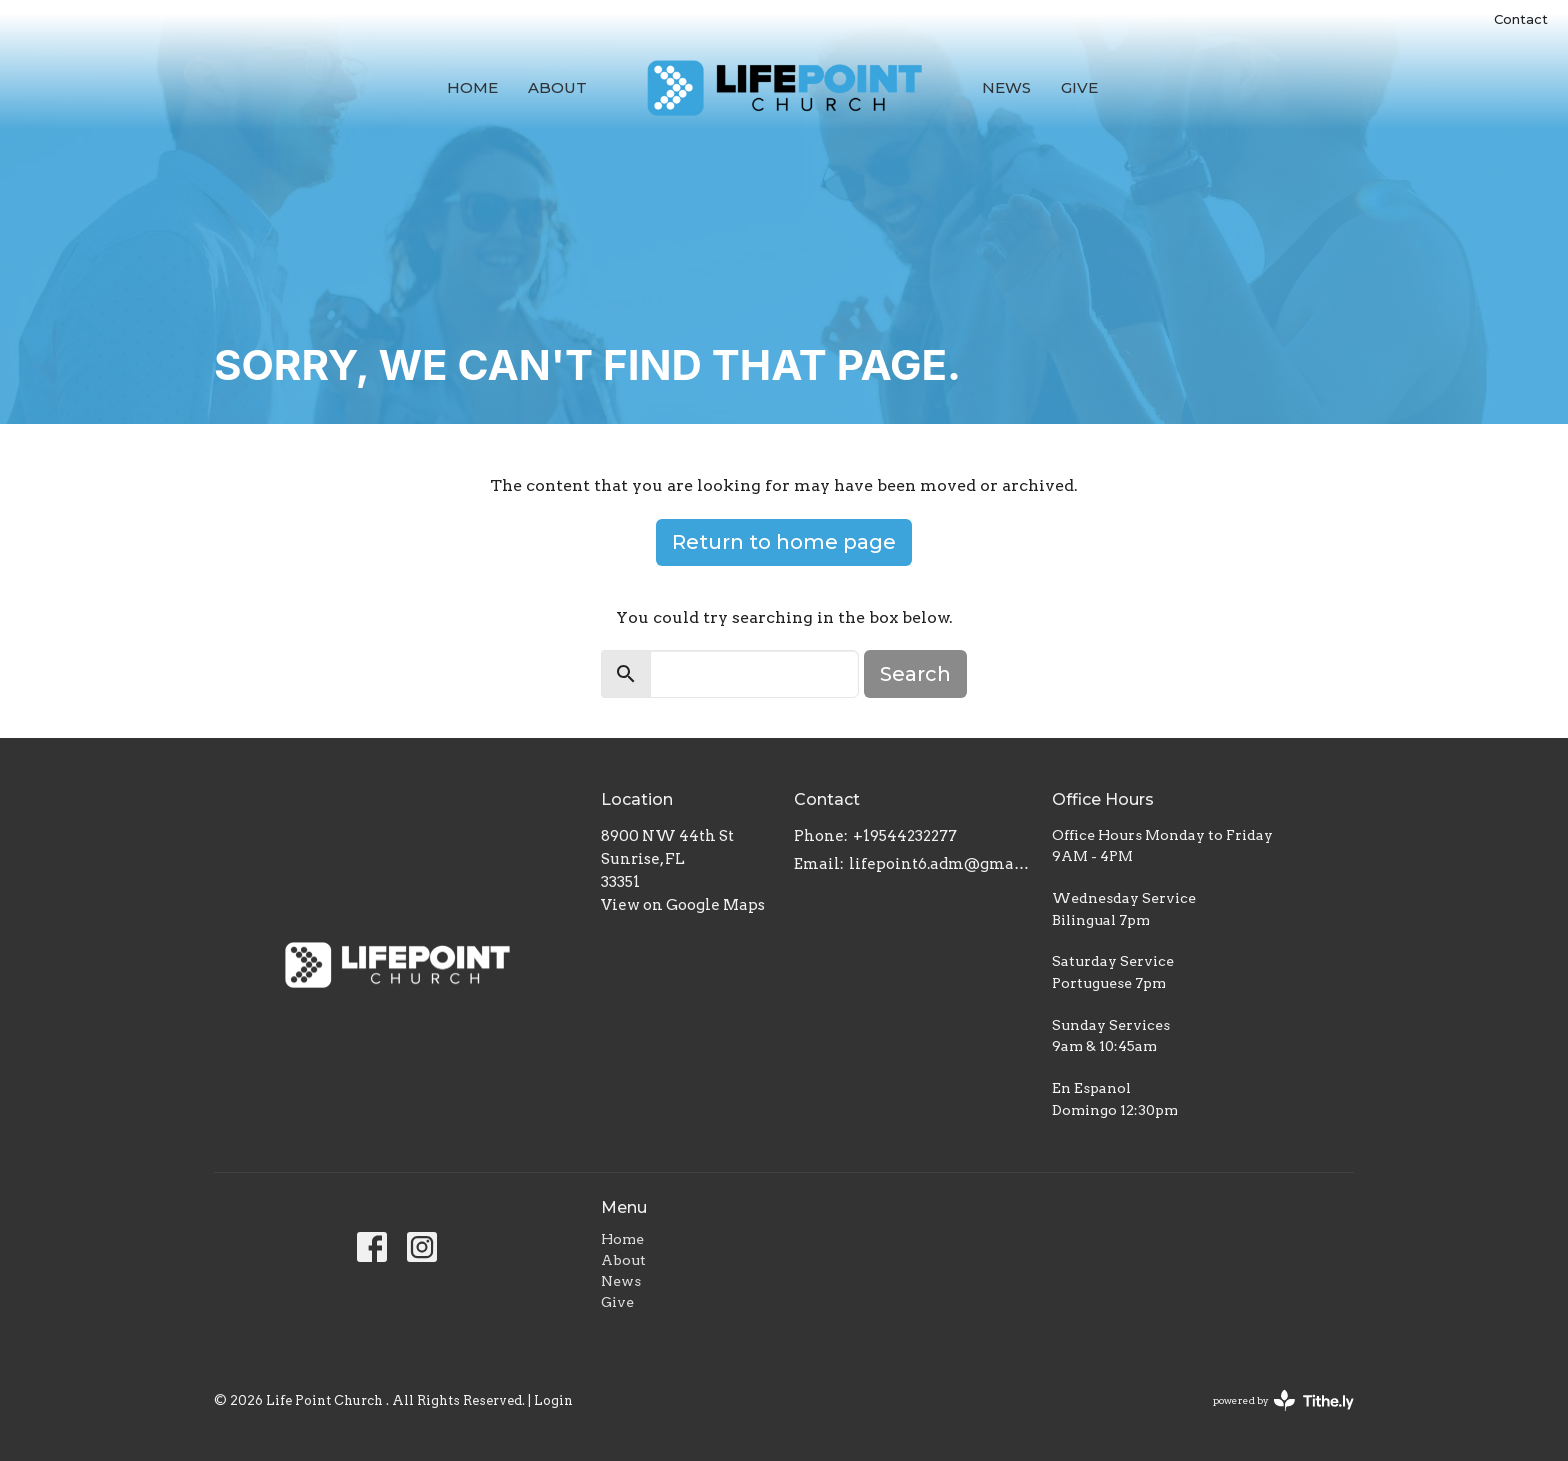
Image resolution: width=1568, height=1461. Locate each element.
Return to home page (784, 542)
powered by (1283, 1400)
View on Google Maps (683, 905)
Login (553, 1400)
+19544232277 (905, 836)
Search (915, 674)
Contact (1521, 19)
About (557, 87)
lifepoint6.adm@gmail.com (940, 864)
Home (472, 87)
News (1006, 87)
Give (1079, 87)
